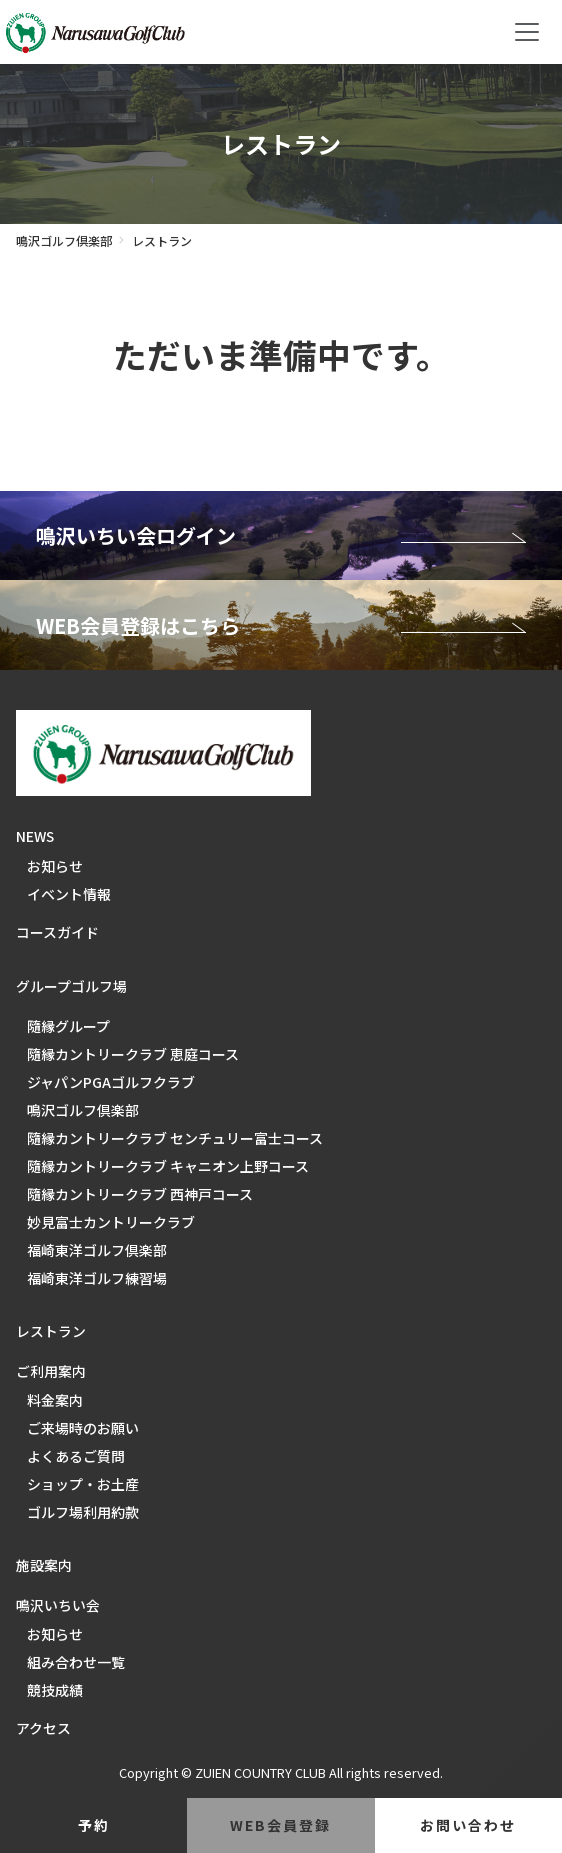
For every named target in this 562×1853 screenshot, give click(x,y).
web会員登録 (280, 1825)
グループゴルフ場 (71, 986)
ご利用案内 (51, 1371)
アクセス (43, 1728)
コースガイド (57, 932)
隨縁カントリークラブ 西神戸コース (140, 1194)
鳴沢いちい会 (58, 1605)
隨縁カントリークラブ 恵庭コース (133, 1054)
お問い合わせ (468, 1825)
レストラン (51, 1331)
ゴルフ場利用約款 (83, 1512)
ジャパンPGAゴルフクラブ (111, 1082)
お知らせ (55, 866)
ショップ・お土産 (83, 1484)
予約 (94, 1825)
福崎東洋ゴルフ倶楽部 (97, 1250)
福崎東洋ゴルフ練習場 (97, 1278)
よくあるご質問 (76, 1456)
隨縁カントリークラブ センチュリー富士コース (175, 1138)
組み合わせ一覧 (76, 1662)
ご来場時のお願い (83, 1428)
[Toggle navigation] (527, 32)
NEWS (35, 836)
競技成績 (55, 1690)
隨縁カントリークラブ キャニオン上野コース (168, 1166)
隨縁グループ (68, 1026)
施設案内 (44, 1565)
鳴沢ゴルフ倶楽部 (64, 240)
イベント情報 (69, 894)
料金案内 (55, 1400)
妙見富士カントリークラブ (111, 1222)
